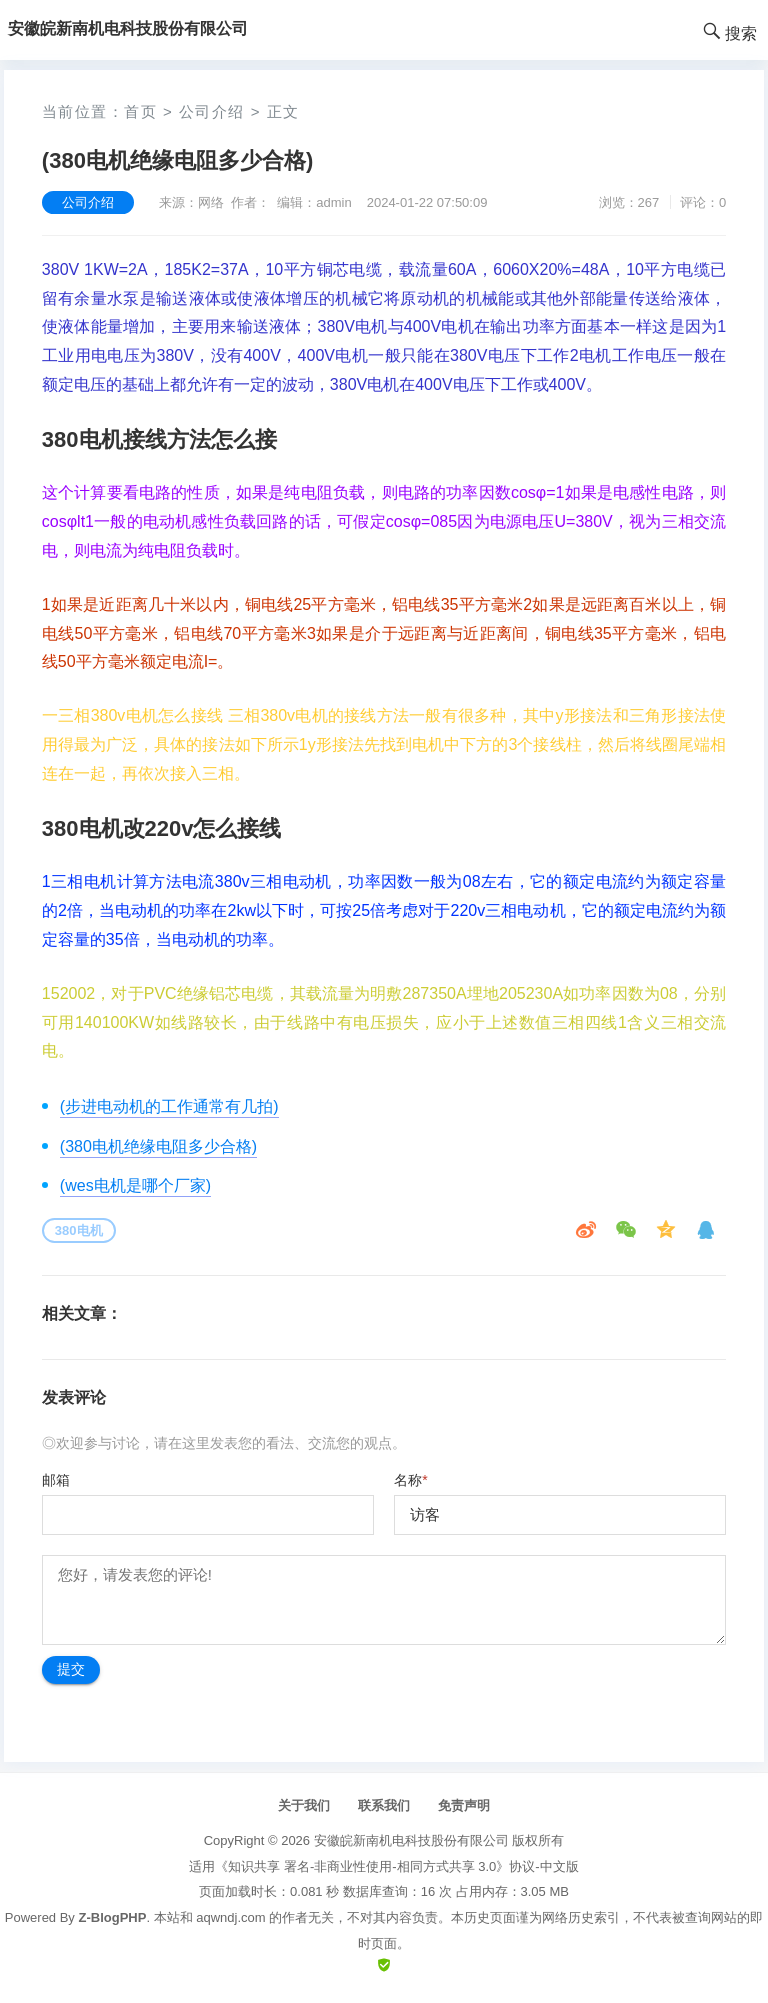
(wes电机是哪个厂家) (135, 1185)
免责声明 (464, 1805)
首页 (140, 111)
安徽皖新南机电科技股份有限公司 (411, 1840)
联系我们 (384, 1805)
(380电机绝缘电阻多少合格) (158, 1146)
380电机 (79, 1230)
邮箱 (56, 1480)
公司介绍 (212, 111)
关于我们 (304, 1805)
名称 (410, 1480)
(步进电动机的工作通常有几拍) (169, 1106)
